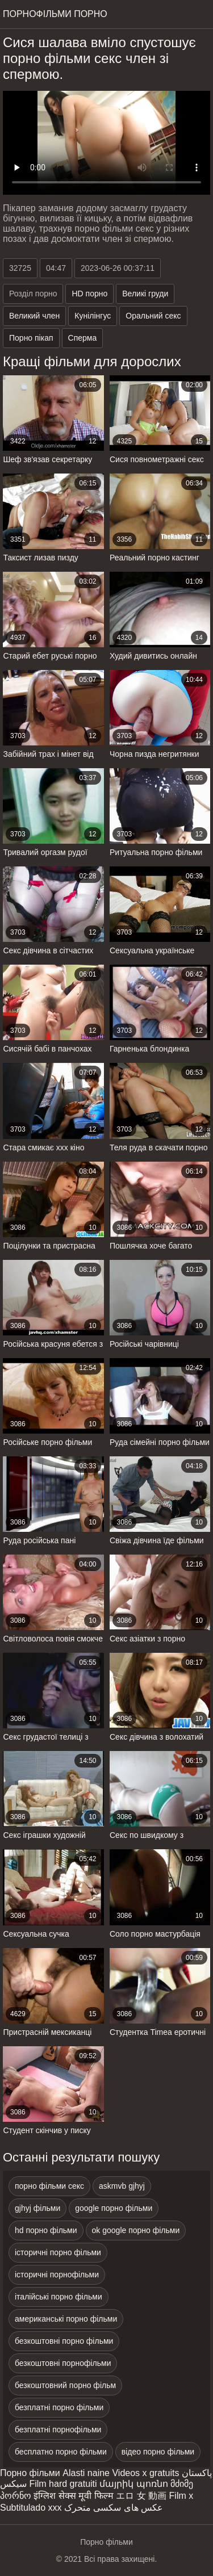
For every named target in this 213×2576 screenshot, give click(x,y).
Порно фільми (30, 2473)
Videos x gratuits (145, 2473)
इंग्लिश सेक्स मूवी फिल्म (73, 2495)
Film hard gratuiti (63, 2484)
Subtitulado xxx (31, 2507)
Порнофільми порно (55, 14)
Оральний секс (153, 315)
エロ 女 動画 (141, 2495)
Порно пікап (31, 337)
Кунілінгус (92, 315)
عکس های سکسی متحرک (113, 2507)
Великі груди (145, 293)
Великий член (34, 315)
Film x (181, 2495)
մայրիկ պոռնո (133, 2484)
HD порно (89, 293)
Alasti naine (86, 2473)
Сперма (82, 337)
